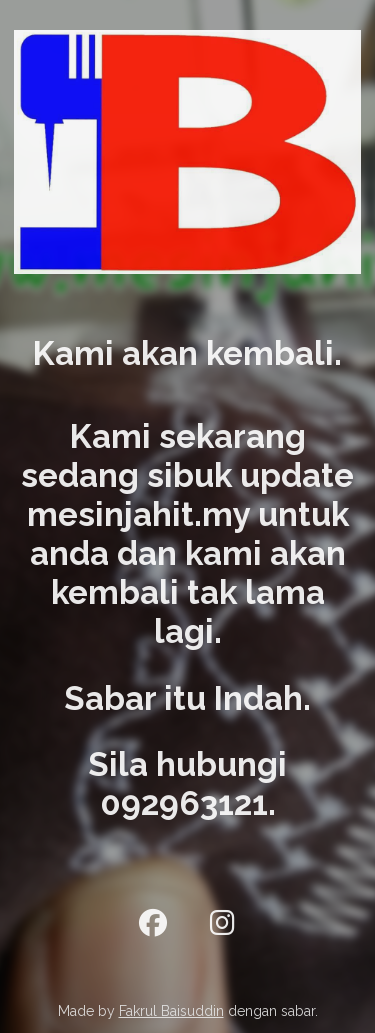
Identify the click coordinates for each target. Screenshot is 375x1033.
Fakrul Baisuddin (171, 1011)
